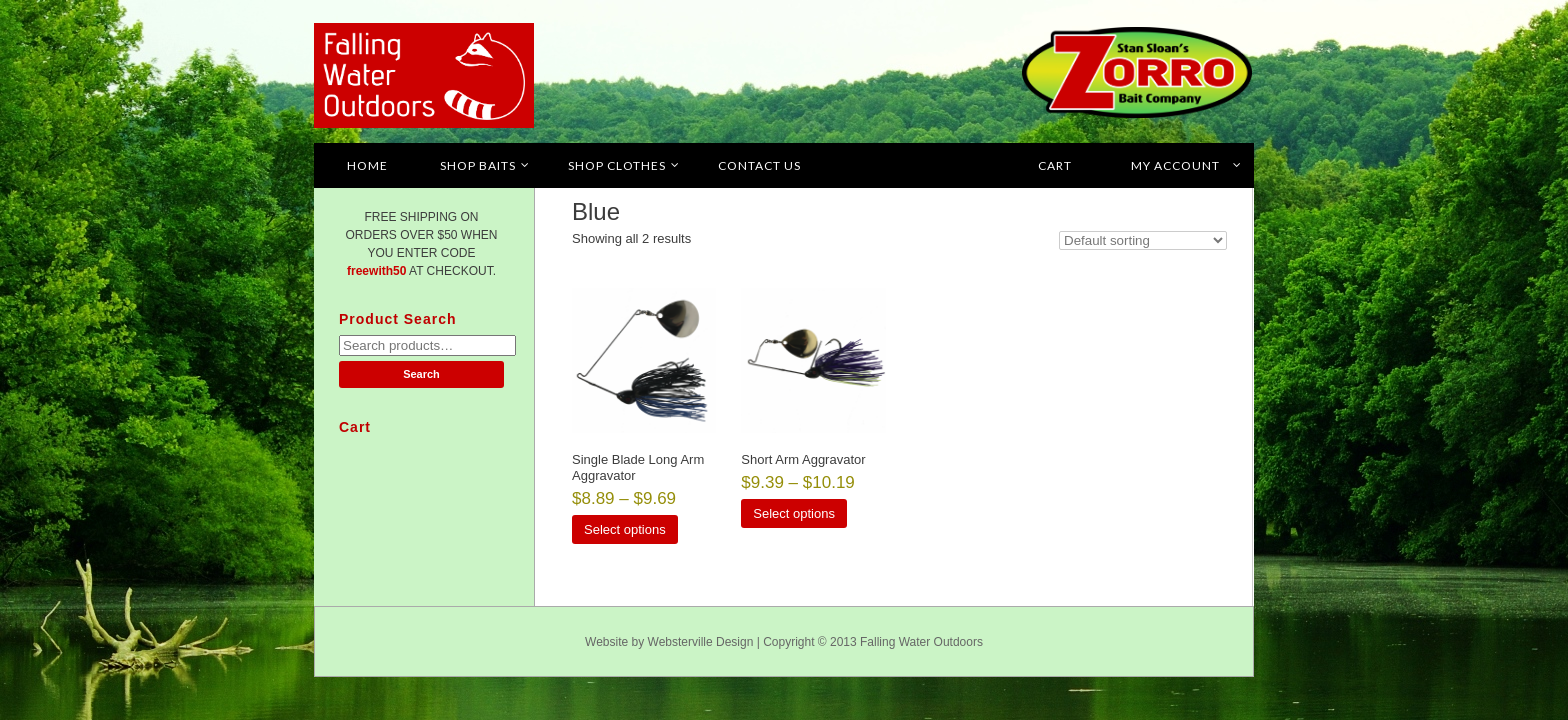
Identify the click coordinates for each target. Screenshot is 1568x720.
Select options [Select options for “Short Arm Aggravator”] (794, 513)
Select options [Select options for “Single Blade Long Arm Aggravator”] (625, 529)
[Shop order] (1143, 240)
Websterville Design (701, 642)
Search (421, 374)
